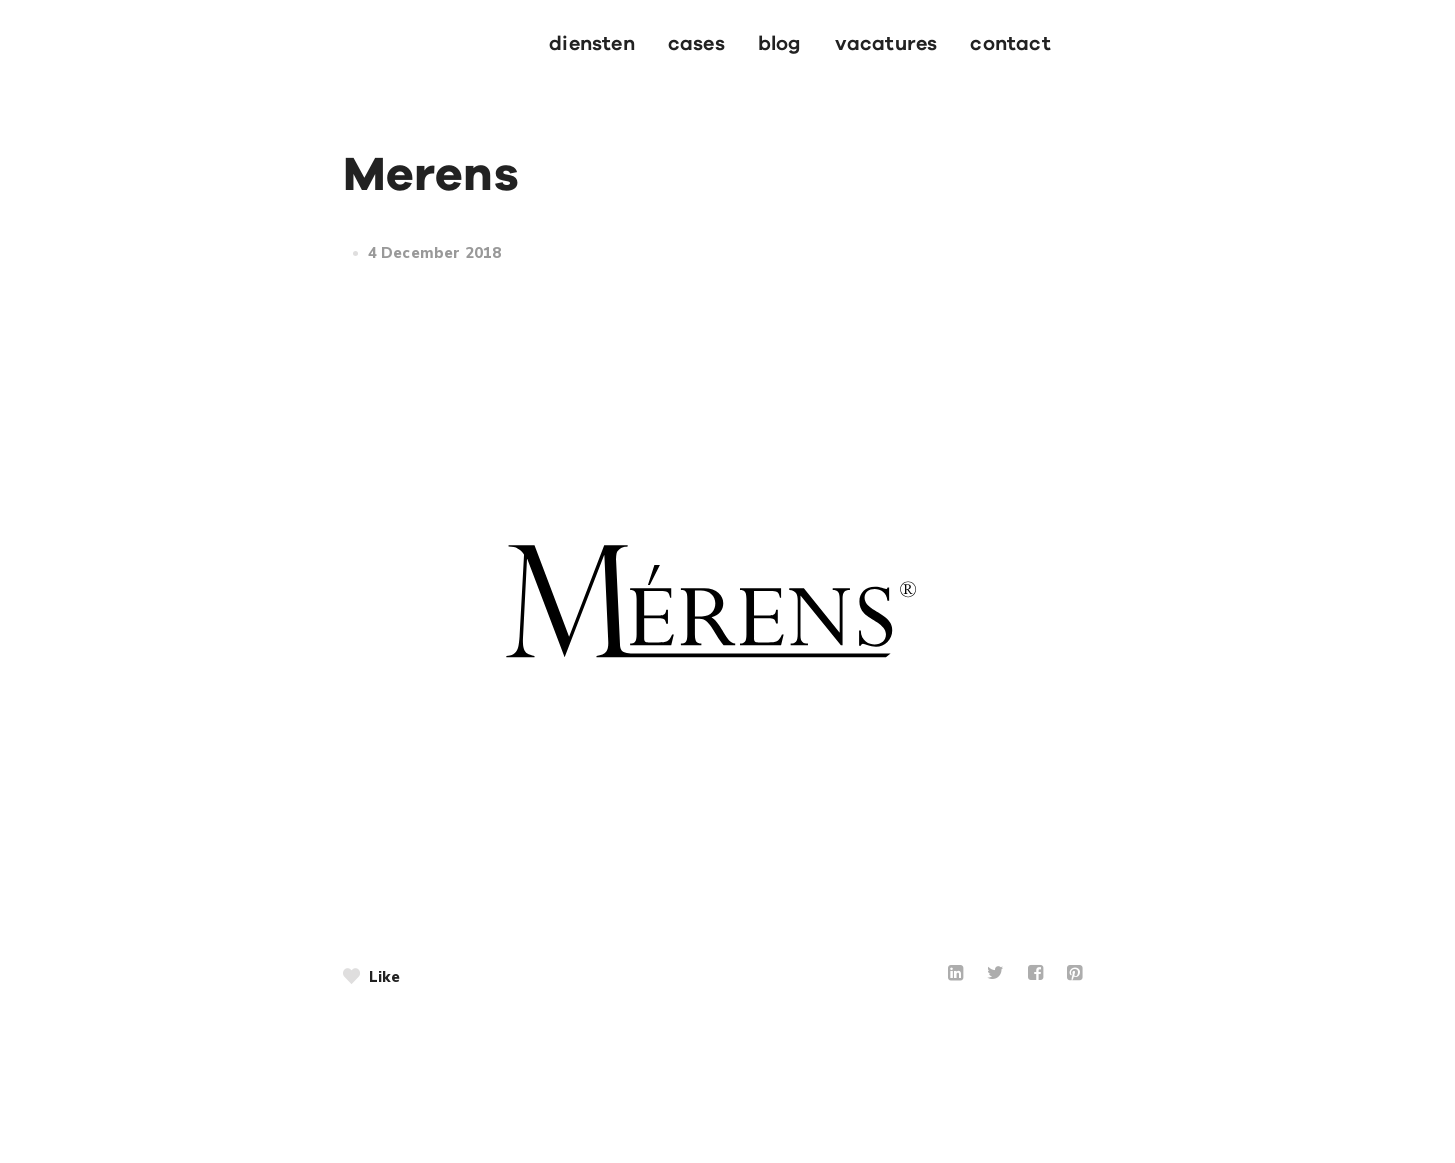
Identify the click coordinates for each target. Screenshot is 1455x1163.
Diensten (592, 44)
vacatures (886, 44)
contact (1010, 44)
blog (780, 44)
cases (696, 44)
